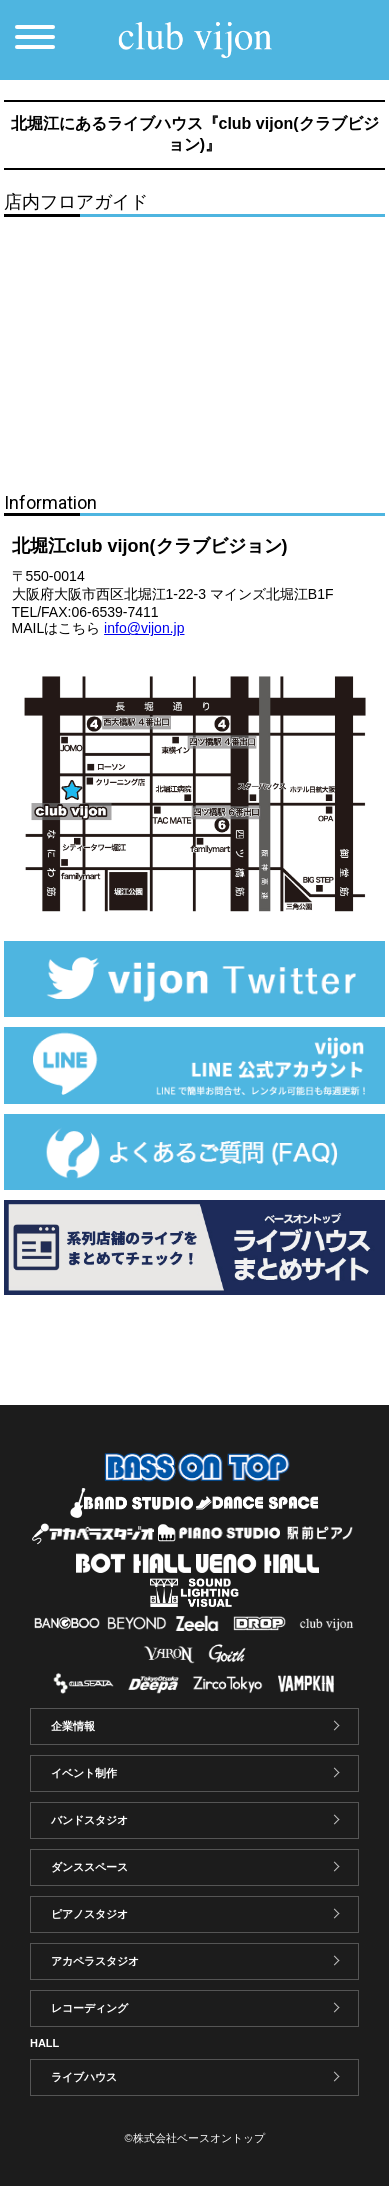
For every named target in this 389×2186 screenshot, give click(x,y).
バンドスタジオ (89, 1820)
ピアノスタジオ (89, 1914)
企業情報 (73, 1726)
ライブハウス (84, 2077)
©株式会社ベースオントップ (194, 2138)
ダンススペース (89, 1867)
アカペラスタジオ (95, 1961)
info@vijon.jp (144, 628)
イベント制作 (84, 1773)
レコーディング (89, 2008)
